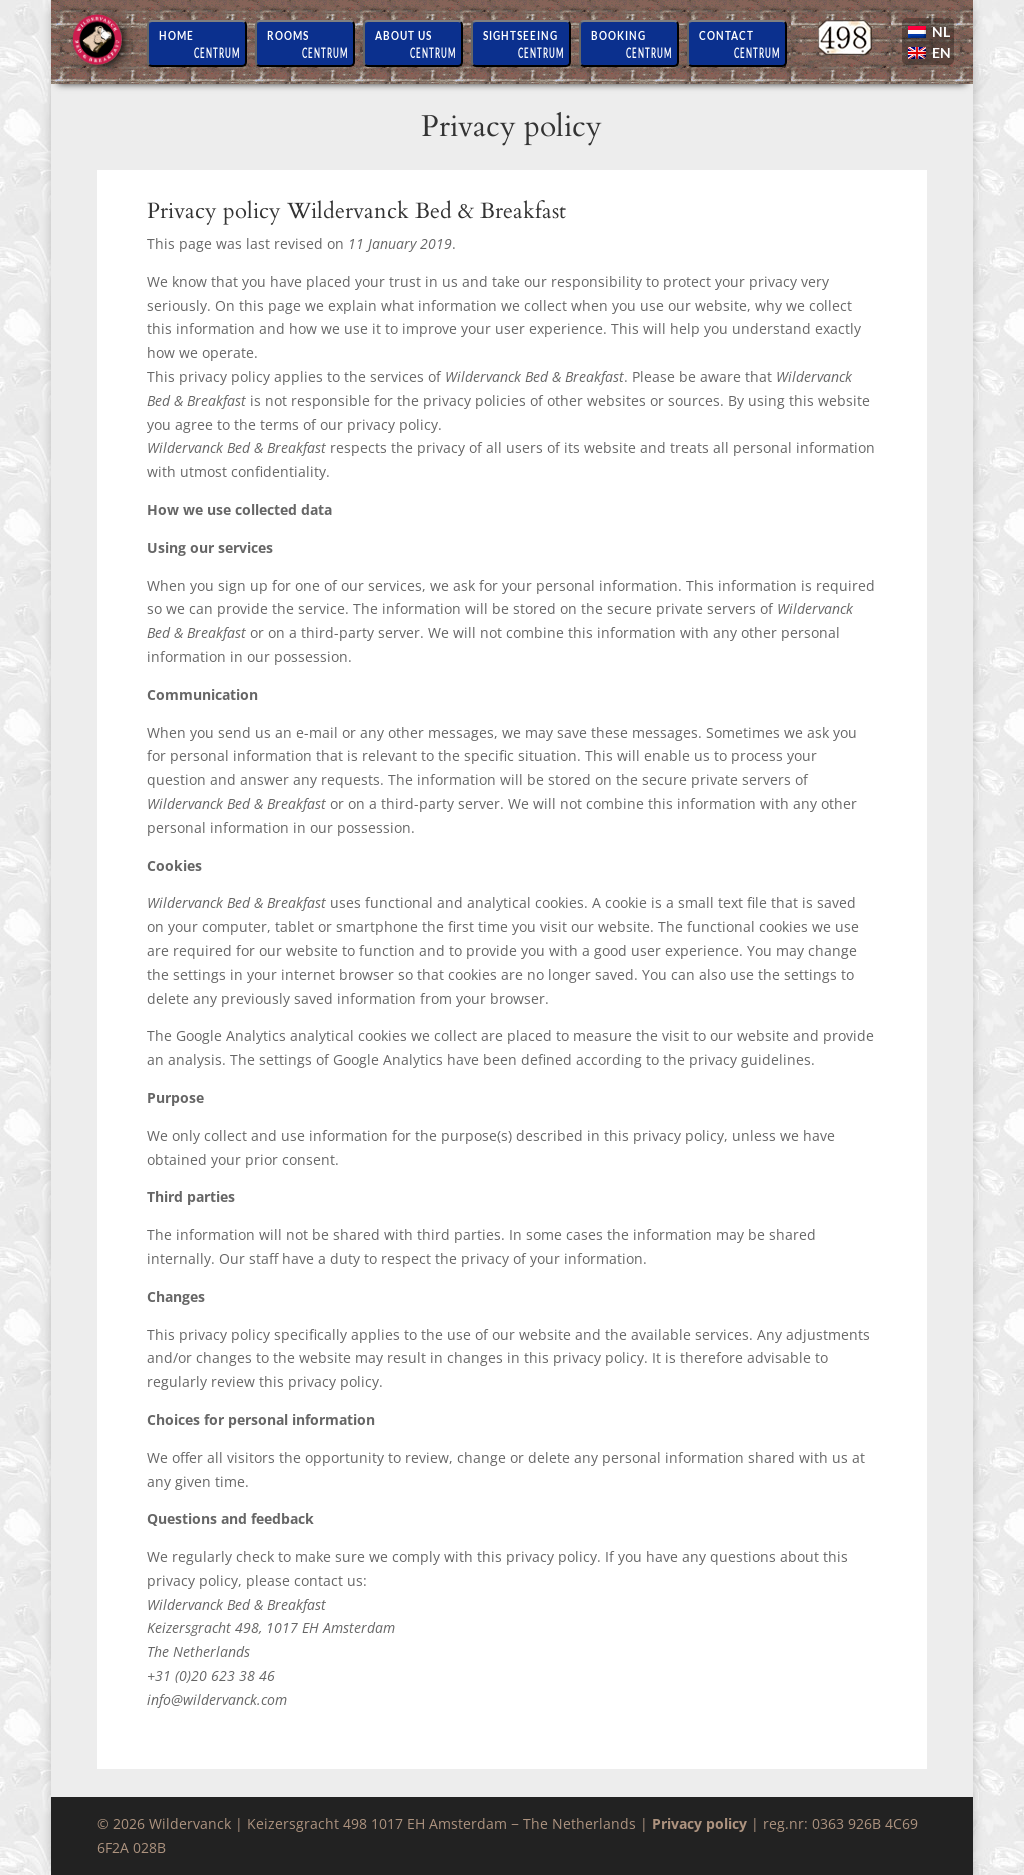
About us (403, 35)
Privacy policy (699, 1823)
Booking (618, 35)
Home (176, 35)
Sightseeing (520, 35)
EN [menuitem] (941, 52)
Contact (726, 35)
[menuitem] (930, 34)
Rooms (288, 35)
